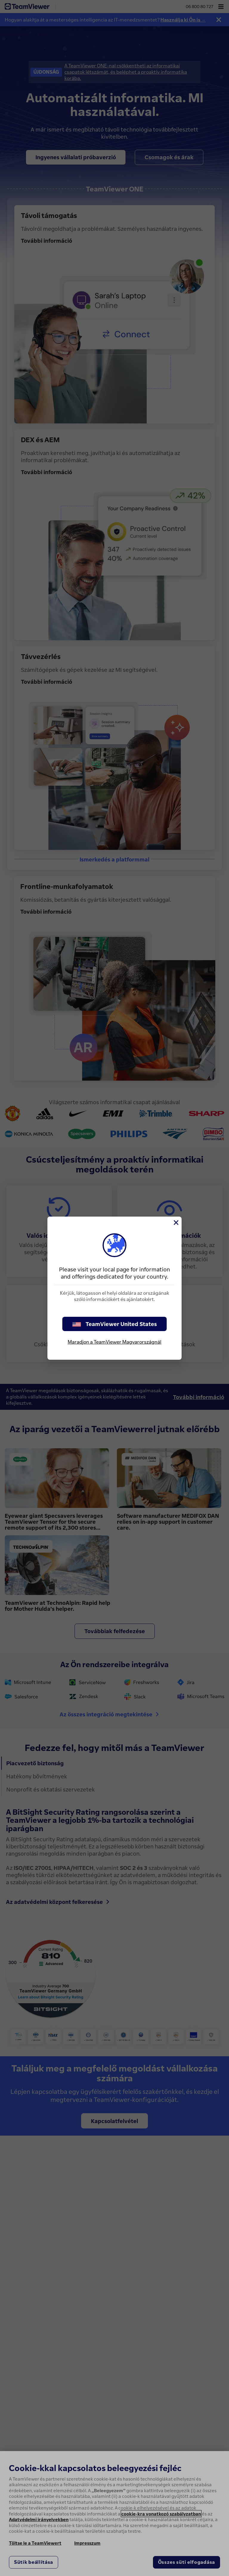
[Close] (176, 1223)
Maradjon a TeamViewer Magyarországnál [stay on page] (114, 1342)
